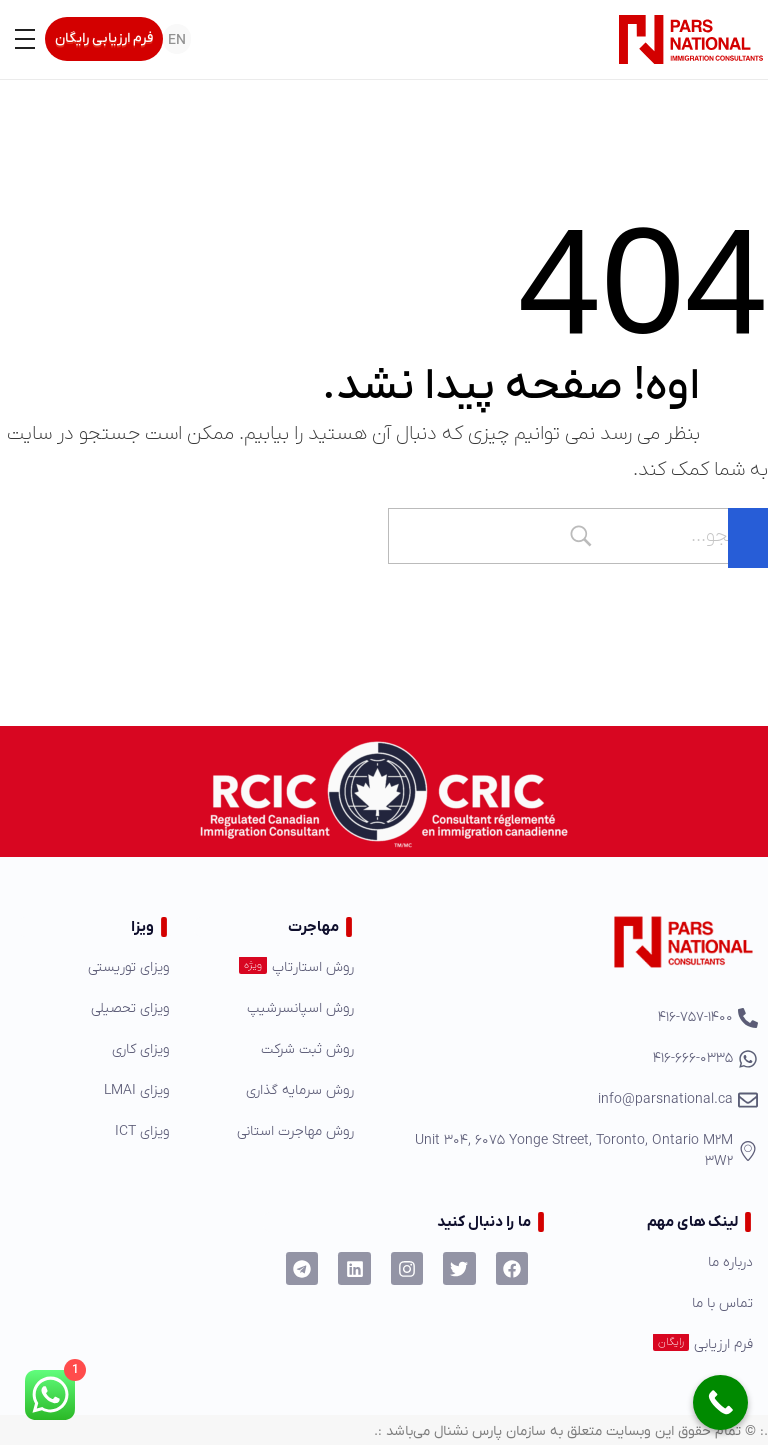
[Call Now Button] (720, 1402)
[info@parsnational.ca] (568, 1099)
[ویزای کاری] (96, 1049)
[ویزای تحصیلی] (96, 1008)
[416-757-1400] (568, 1017)
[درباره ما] (664, 1262)
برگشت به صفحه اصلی (665, 596)
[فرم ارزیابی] (664, 1344)
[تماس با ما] (664, 1303)
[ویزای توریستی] (96, 967)
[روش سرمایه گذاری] (276, 1090)
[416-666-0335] (568, 1058)
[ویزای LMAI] (96, 1090)
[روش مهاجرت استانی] (276, 1131)
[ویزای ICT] (96, 1131)
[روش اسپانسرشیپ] (276, 1008)
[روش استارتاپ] (276, 967)
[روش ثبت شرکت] (276, 1049)
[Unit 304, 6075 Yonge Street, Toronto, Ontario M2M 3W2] (568, 1151)
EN (177, 40)
